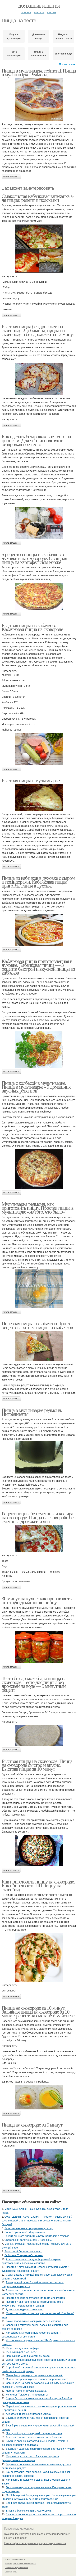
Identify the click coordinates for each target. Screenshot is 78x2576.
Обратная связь (11, 2572)
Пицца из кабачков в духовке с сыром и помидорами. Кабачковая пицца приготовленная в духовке (38, 882)
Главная (26, 12)
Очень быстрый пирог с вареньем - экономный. (34, 2375)
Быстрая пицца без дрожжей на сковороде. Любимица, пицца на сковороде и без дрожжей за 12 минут (38, 330)
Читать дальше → (11, 177)
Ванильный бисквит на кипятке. (23, 2251)
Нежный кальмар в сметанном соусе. (28, 2356)
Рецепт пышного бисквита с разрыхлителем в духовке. (37, 2236)
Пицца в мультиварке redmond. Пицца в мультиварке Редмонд (39, 73)
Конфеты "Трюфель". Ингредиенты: (27, 2394)
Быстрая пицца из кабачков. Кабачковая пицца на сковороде (32, 627)
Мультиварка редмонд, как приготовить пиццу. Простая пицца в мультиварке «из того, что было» (37, 1208)
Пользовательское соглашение (24, 2564)
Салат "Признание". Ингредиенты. (25, 2232)
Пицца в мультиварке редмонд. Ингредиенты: (32, 1412)
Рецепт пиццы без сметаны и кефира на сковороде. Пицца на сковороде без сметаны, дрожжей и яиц (38, 1517)
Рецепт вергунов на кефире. (23, 2348)
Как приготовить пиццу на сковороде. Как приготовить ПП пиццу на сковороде (38, 1885)
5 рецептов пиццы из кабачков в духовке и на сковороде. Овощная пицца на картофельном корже (34, 558)
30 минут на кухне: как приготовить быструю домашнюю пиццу (36, 1600)
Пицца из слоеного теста (63, 36)
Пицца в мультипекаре (38, 53)
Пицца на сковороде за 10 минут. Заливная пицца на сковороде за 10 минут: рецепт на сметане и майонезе (38, 2012)
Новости (39, 12)
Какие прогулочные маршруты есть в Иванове (33, 2321)
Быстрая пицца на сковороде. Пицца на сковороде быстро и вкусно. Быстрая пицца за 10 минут (37, 1765)
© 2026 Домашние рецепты (15, 2559)
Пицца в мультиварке (14, 36)
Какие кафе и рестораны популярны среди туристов (35, 2543)
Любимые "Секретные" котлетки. (24, 2255)
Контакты (8, 2564)
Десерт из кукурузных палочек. (24, 2309)
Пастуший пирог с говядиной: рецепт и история (34, 2433)
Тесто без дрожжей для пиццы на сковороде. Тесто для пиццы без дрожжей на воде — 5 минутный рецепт (34, 1684)
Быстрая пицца (63, 53)
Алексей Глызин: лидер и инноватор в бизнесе (34, 2437)
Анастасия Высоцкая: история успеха (28, 2414)
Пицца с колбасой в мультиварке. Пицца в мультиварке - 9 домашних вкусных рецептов (36, 1087)
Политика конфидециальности (16, 2568)
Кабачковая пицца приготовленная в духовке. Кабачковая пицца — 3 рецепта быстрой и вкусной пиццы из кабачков (38, 967)
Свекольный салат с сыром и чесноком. (28, 2240)
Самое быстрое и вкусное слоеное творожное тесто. (37, 2379)
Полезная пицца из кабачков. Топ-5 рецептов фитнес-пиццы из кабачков (37, 1325)
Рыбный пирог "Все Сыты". (22, 2352)
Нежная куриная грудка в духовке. (26, 2390)
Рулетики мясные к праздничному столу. (29, 2228)
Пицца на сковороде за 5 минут (32, 2125)
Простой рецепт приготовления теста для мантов (35, 2298)
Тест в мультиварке (14, 53)
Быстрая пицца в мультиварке (31, 780)
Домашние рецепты (39, 6)
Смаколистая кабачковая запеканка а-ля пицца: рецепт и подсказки (38, 198)
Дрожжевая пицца (38, 36)
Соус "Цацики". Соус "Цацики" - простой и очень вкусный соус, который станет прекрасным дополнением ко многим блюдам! (37, 2220)
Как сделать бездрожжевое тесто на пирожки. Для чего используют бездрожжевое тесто (36, 440)
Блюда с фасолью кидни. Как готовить (29, 2510)
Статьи (51, 12)
